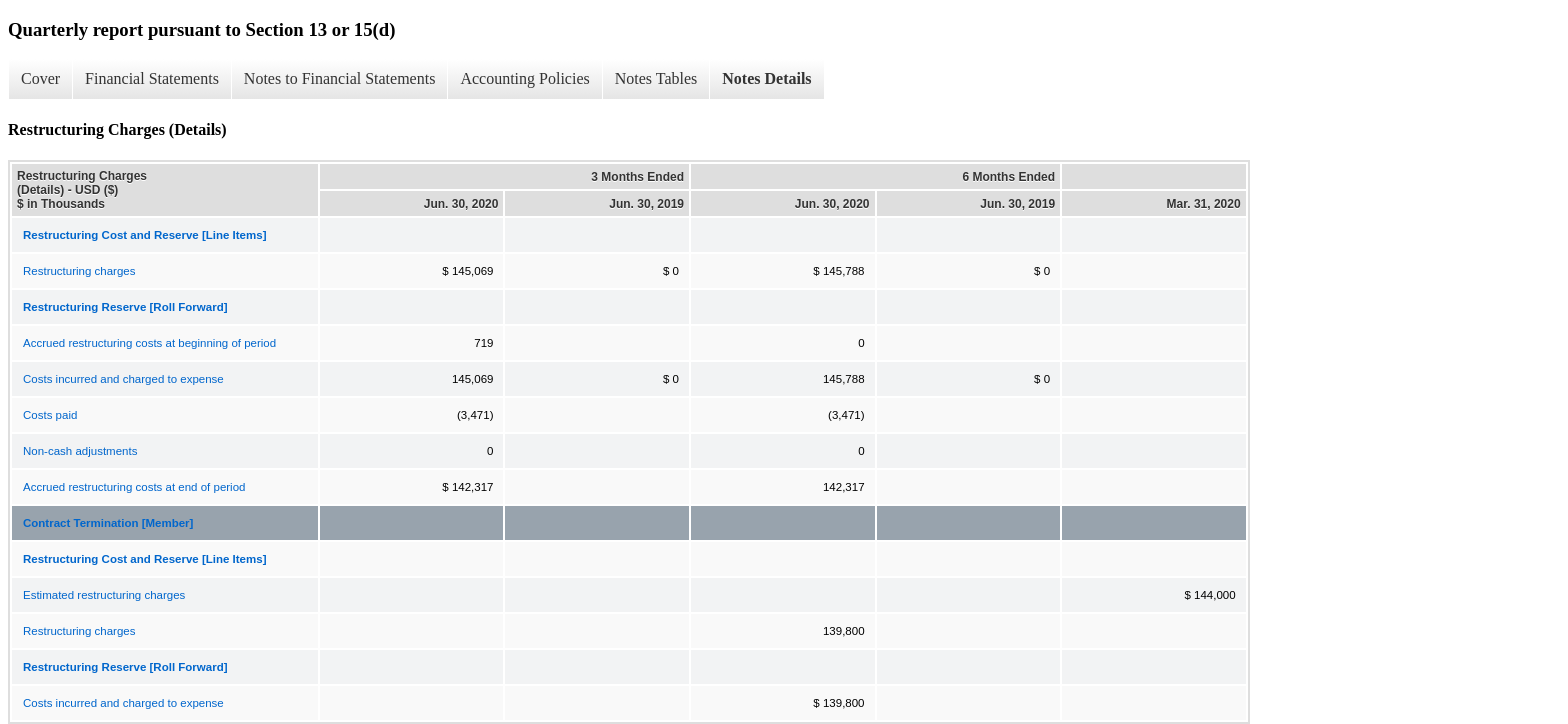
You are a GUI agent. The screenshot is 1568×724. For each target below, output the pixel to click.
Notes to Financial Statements (340, 78)
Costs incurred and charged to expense (123, 379)
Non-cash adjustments (80, 451)
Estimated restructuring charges (104, 595)
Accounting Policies (524, 78)
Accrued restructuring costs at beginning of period (149, 343)
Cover (40, 78)
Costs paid (50, 415)
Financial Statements (152, 78)
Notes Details (766, 78)
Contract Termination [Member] (108, 523)
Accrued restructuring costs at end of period (134, 487)
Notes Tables (656, 78)
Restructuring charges (79, 271)
